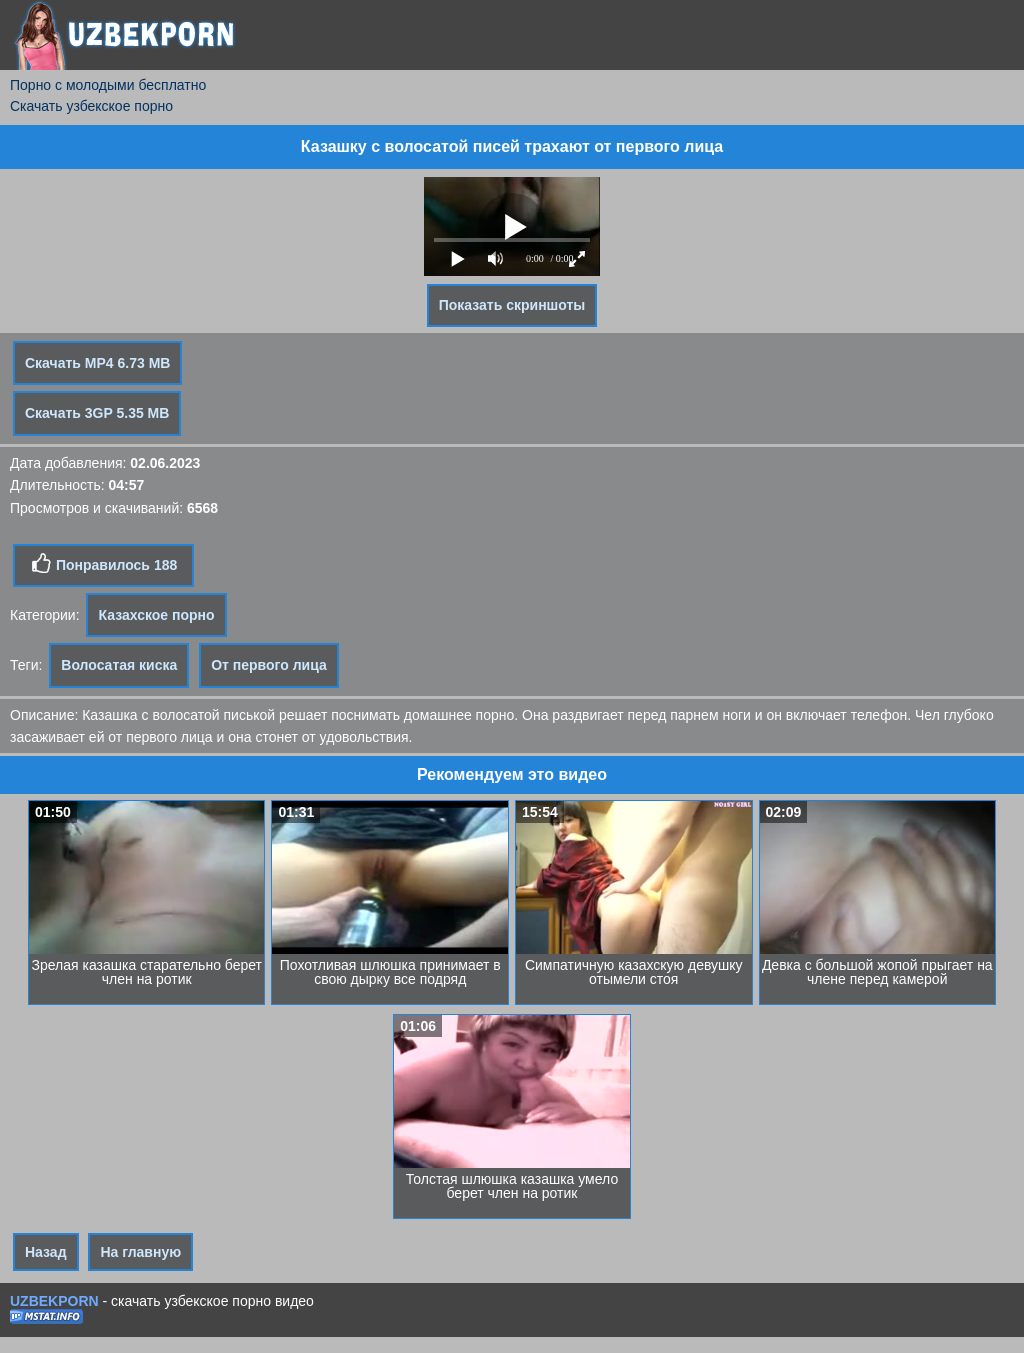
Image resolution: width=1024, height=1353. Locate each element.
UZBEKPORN (54, 1301)
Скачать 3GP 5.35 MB (97, 413)
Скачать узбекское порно (91, 106)
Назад (46, 1252)
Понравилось (103, 564)
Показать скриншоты (512, 305)
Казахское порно (156, 615)
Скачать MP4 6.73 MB (97, 363)
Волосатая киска (119, 665)
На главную (140, 1252)
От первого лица (269, 665)
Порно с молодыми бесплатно (108, 85)
